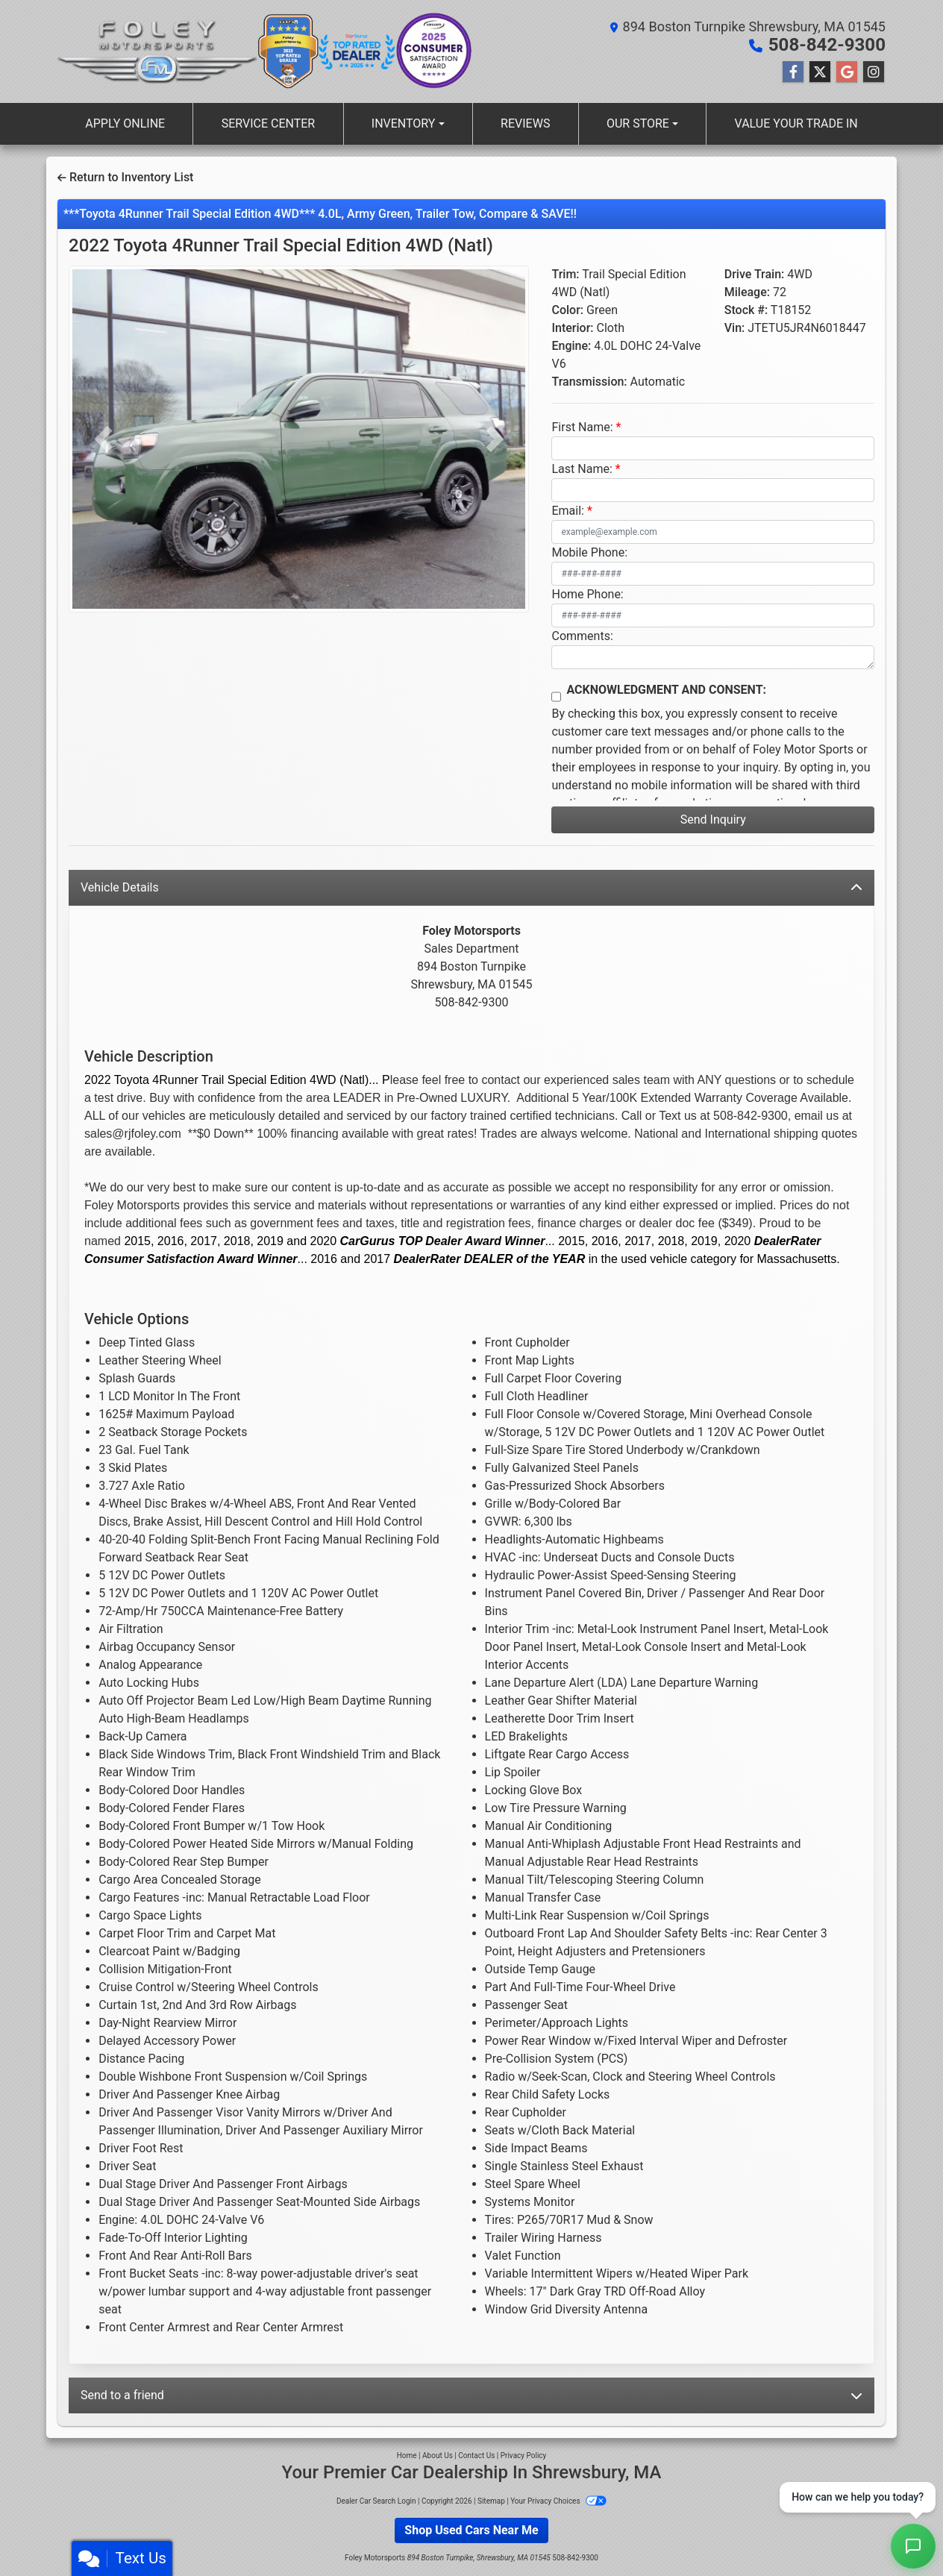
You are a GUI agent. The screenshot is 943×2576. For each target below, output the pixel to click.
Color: (567, 310)
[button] (103, 439)
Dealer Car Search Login (376, 2501)
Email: (567, 511)
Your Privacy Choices (558, 2501)
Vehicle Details (471, 887)
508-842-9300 (827, 44)
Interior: (572, 328)
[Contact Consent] (556, 697)
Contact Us (476, 2455)
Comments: (582, 636)
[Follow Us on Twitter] (819, 72)
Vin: (734, 328)
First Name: (582, 427)
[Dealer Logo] (157, 51)
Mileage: (747, 292)
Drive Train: (754, 274)
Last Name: (581, 469)
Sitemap (491, 2501)
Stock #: (746, 310)
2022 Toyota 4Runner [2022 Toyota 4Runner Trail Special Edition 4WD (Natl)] (281, 245)
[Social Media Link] (873, 72)
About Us (437, 2455)
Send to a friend (471, 2395)
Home (407, 2455)
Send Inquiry (713, 819)
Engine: (571, 346)
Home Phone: (587, 594)
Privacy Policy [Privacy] (524, 2455)
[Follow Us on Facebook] (793, 72)
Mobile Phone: (589, 552)
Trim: (565, 274)
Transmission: (589, 382)
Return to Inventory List (125, 177)
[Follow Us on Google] (846, 72)
